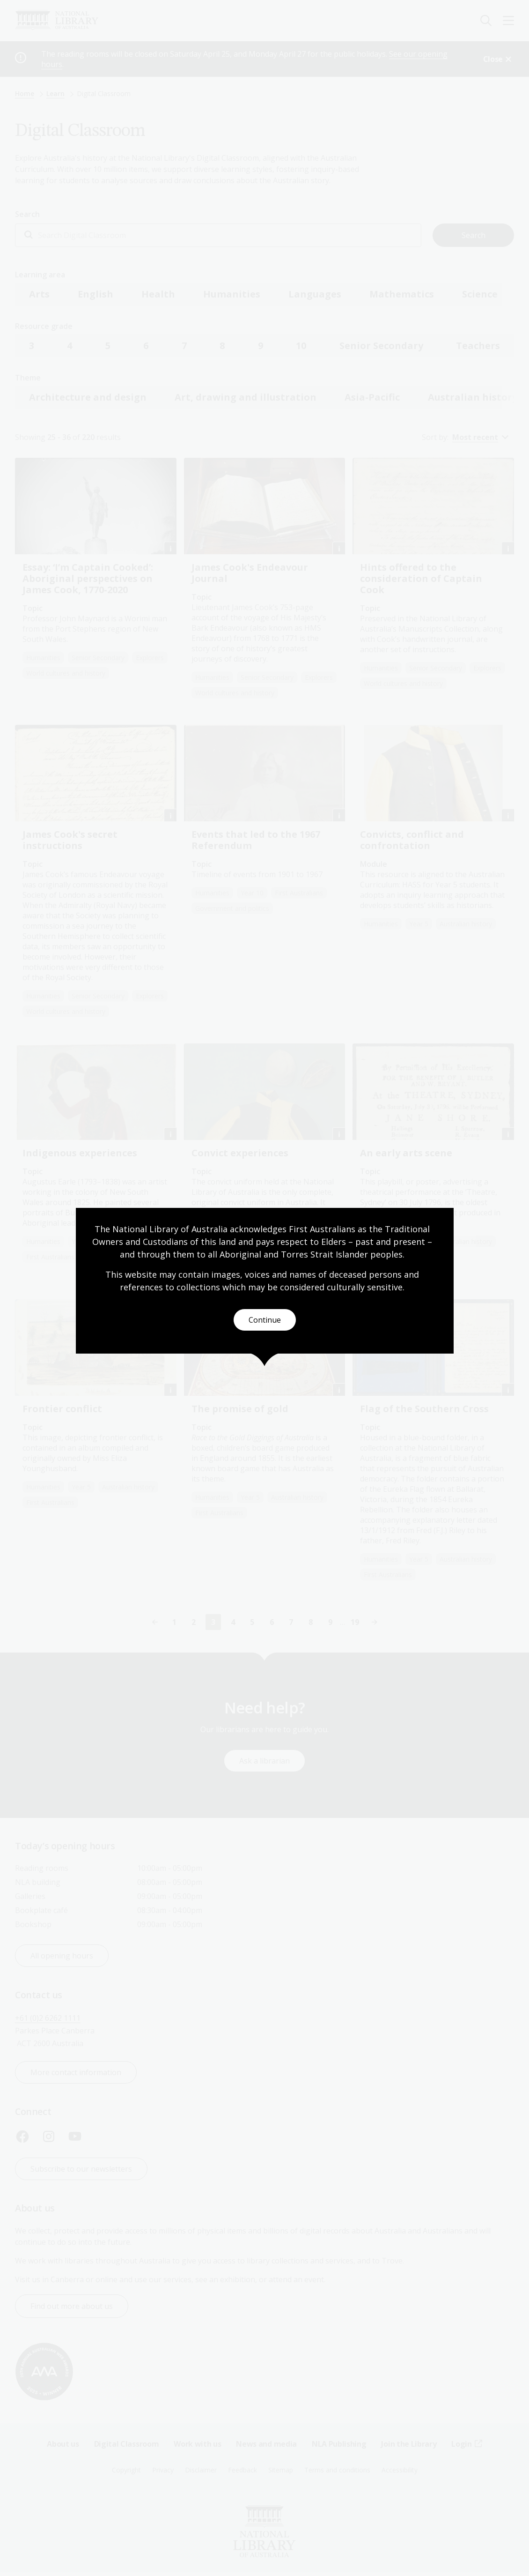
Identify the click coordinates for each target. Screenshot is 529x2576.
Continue (265, 1320)
